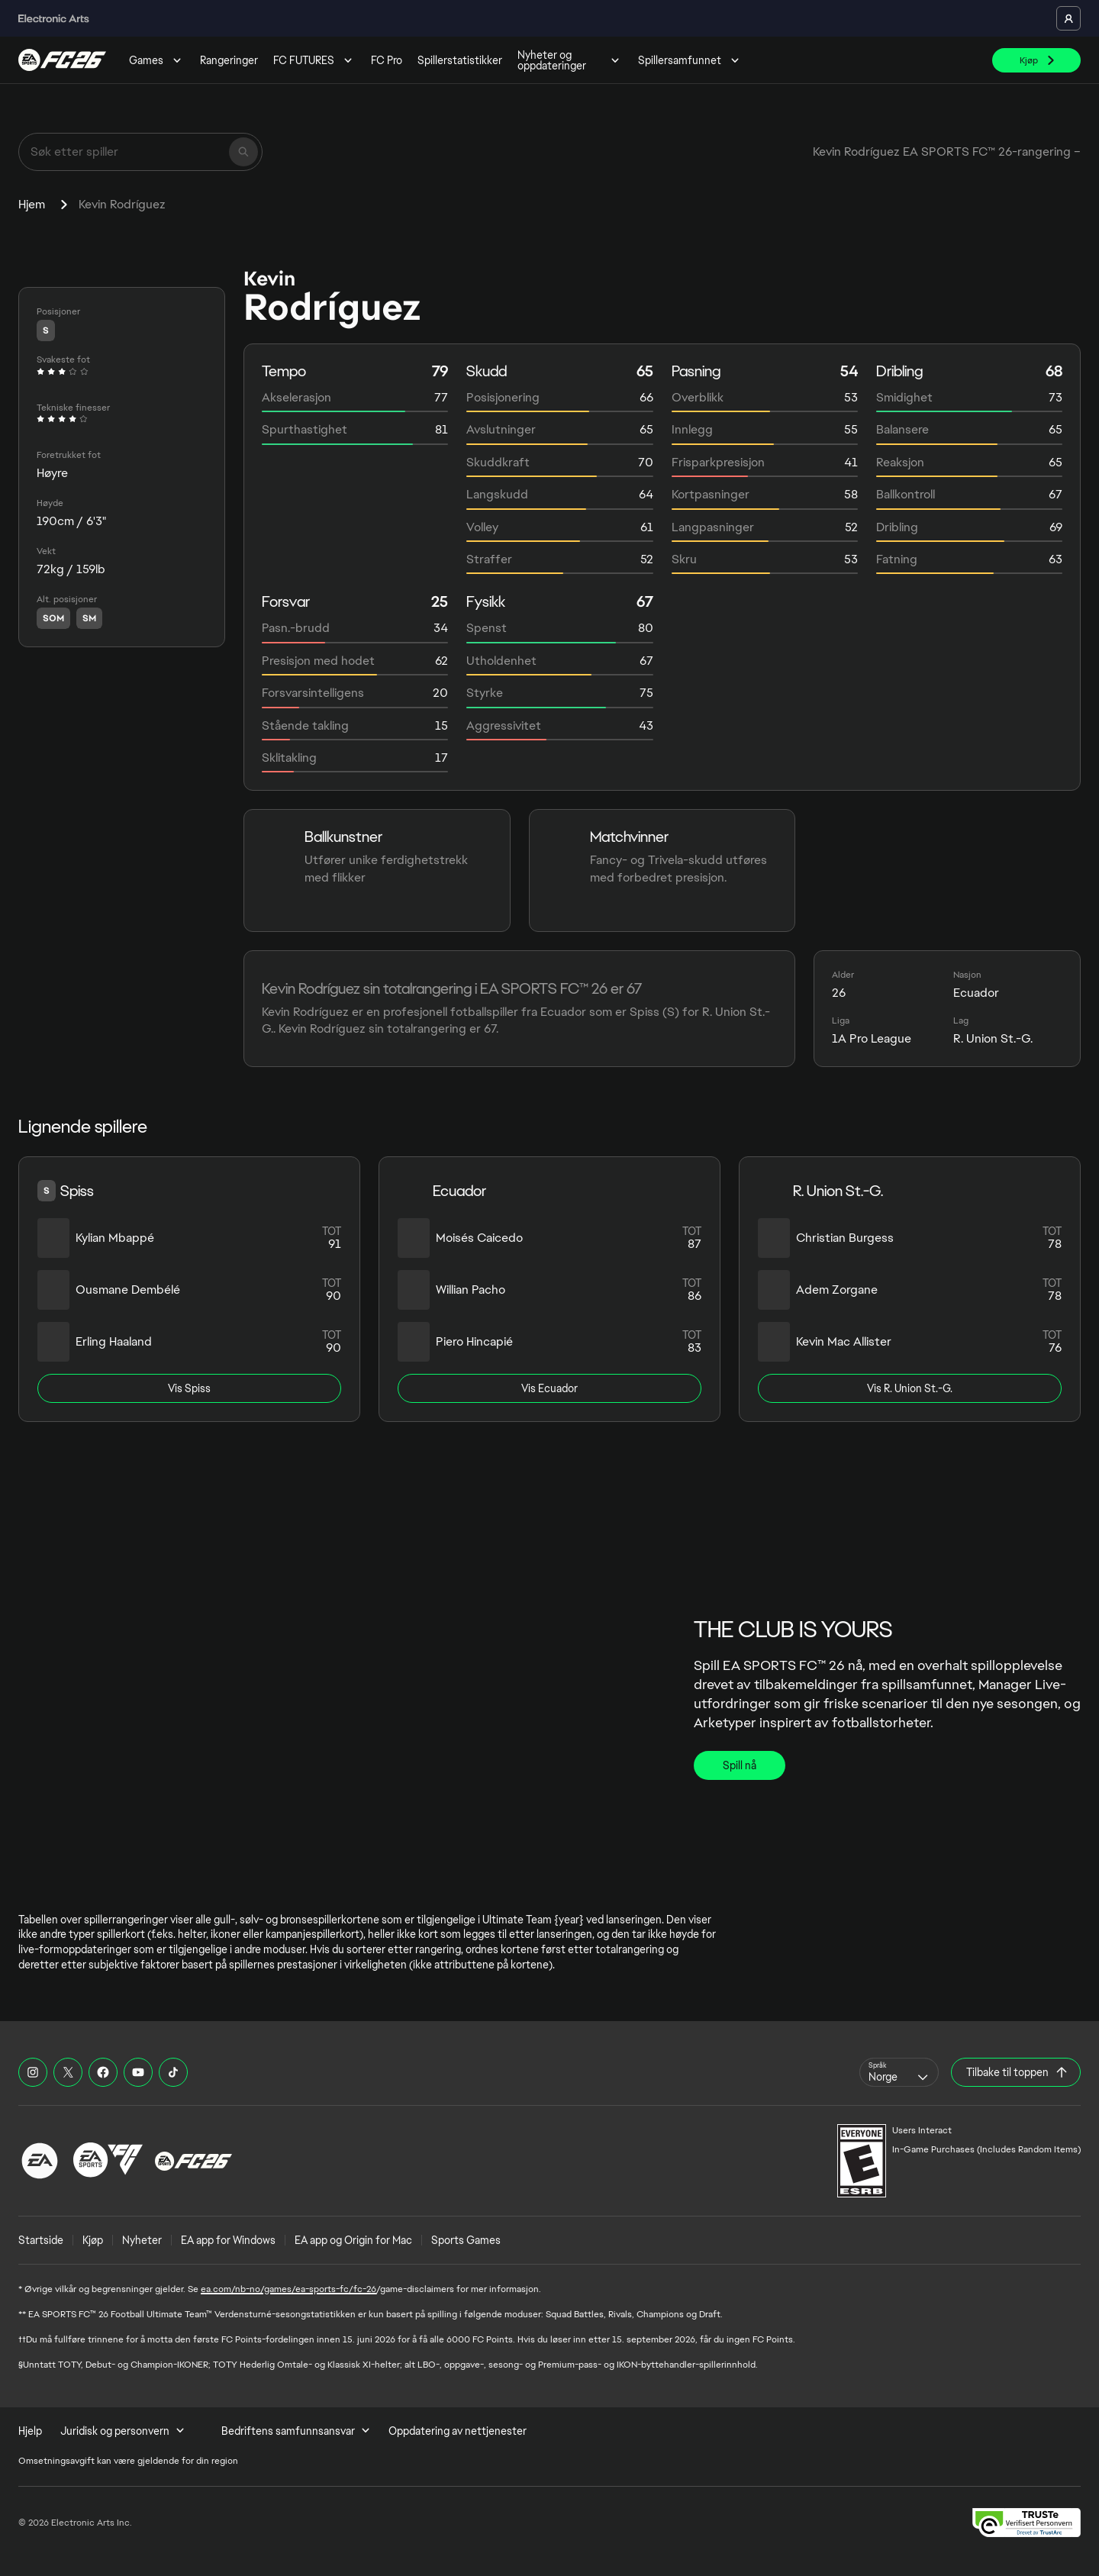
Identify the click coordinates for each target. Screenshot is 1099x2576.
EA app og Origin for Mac (353, 2240)
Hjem (31, 204)
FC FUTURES (314, 60)
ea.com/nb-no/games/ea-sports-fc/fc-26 (288, 2289)
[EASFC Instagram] (32, 2072)
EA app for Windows (228, 2240)
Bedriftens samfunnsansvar (295, 2431)
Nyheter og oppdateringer (570, 60)
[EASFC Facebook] (103, 2072)
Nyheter (142, 2240)
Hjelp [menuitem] (30, 2431)
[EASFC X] (67, 2072)
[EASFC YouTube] (138, 2072)
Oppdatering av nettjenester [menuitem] (457, 2431)
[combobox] (899, 2072)
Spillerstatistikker (459, 60)
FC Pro (386, 60)
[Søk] (243, 151)
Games (157, 60)
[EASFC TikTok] (173, 2072)
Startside (40, 2240)
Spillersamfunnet (690, 60)
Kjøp (92, 2240)
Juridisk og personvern (122, 2431)
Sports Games (466, 2240)
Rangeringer (229, 60)
